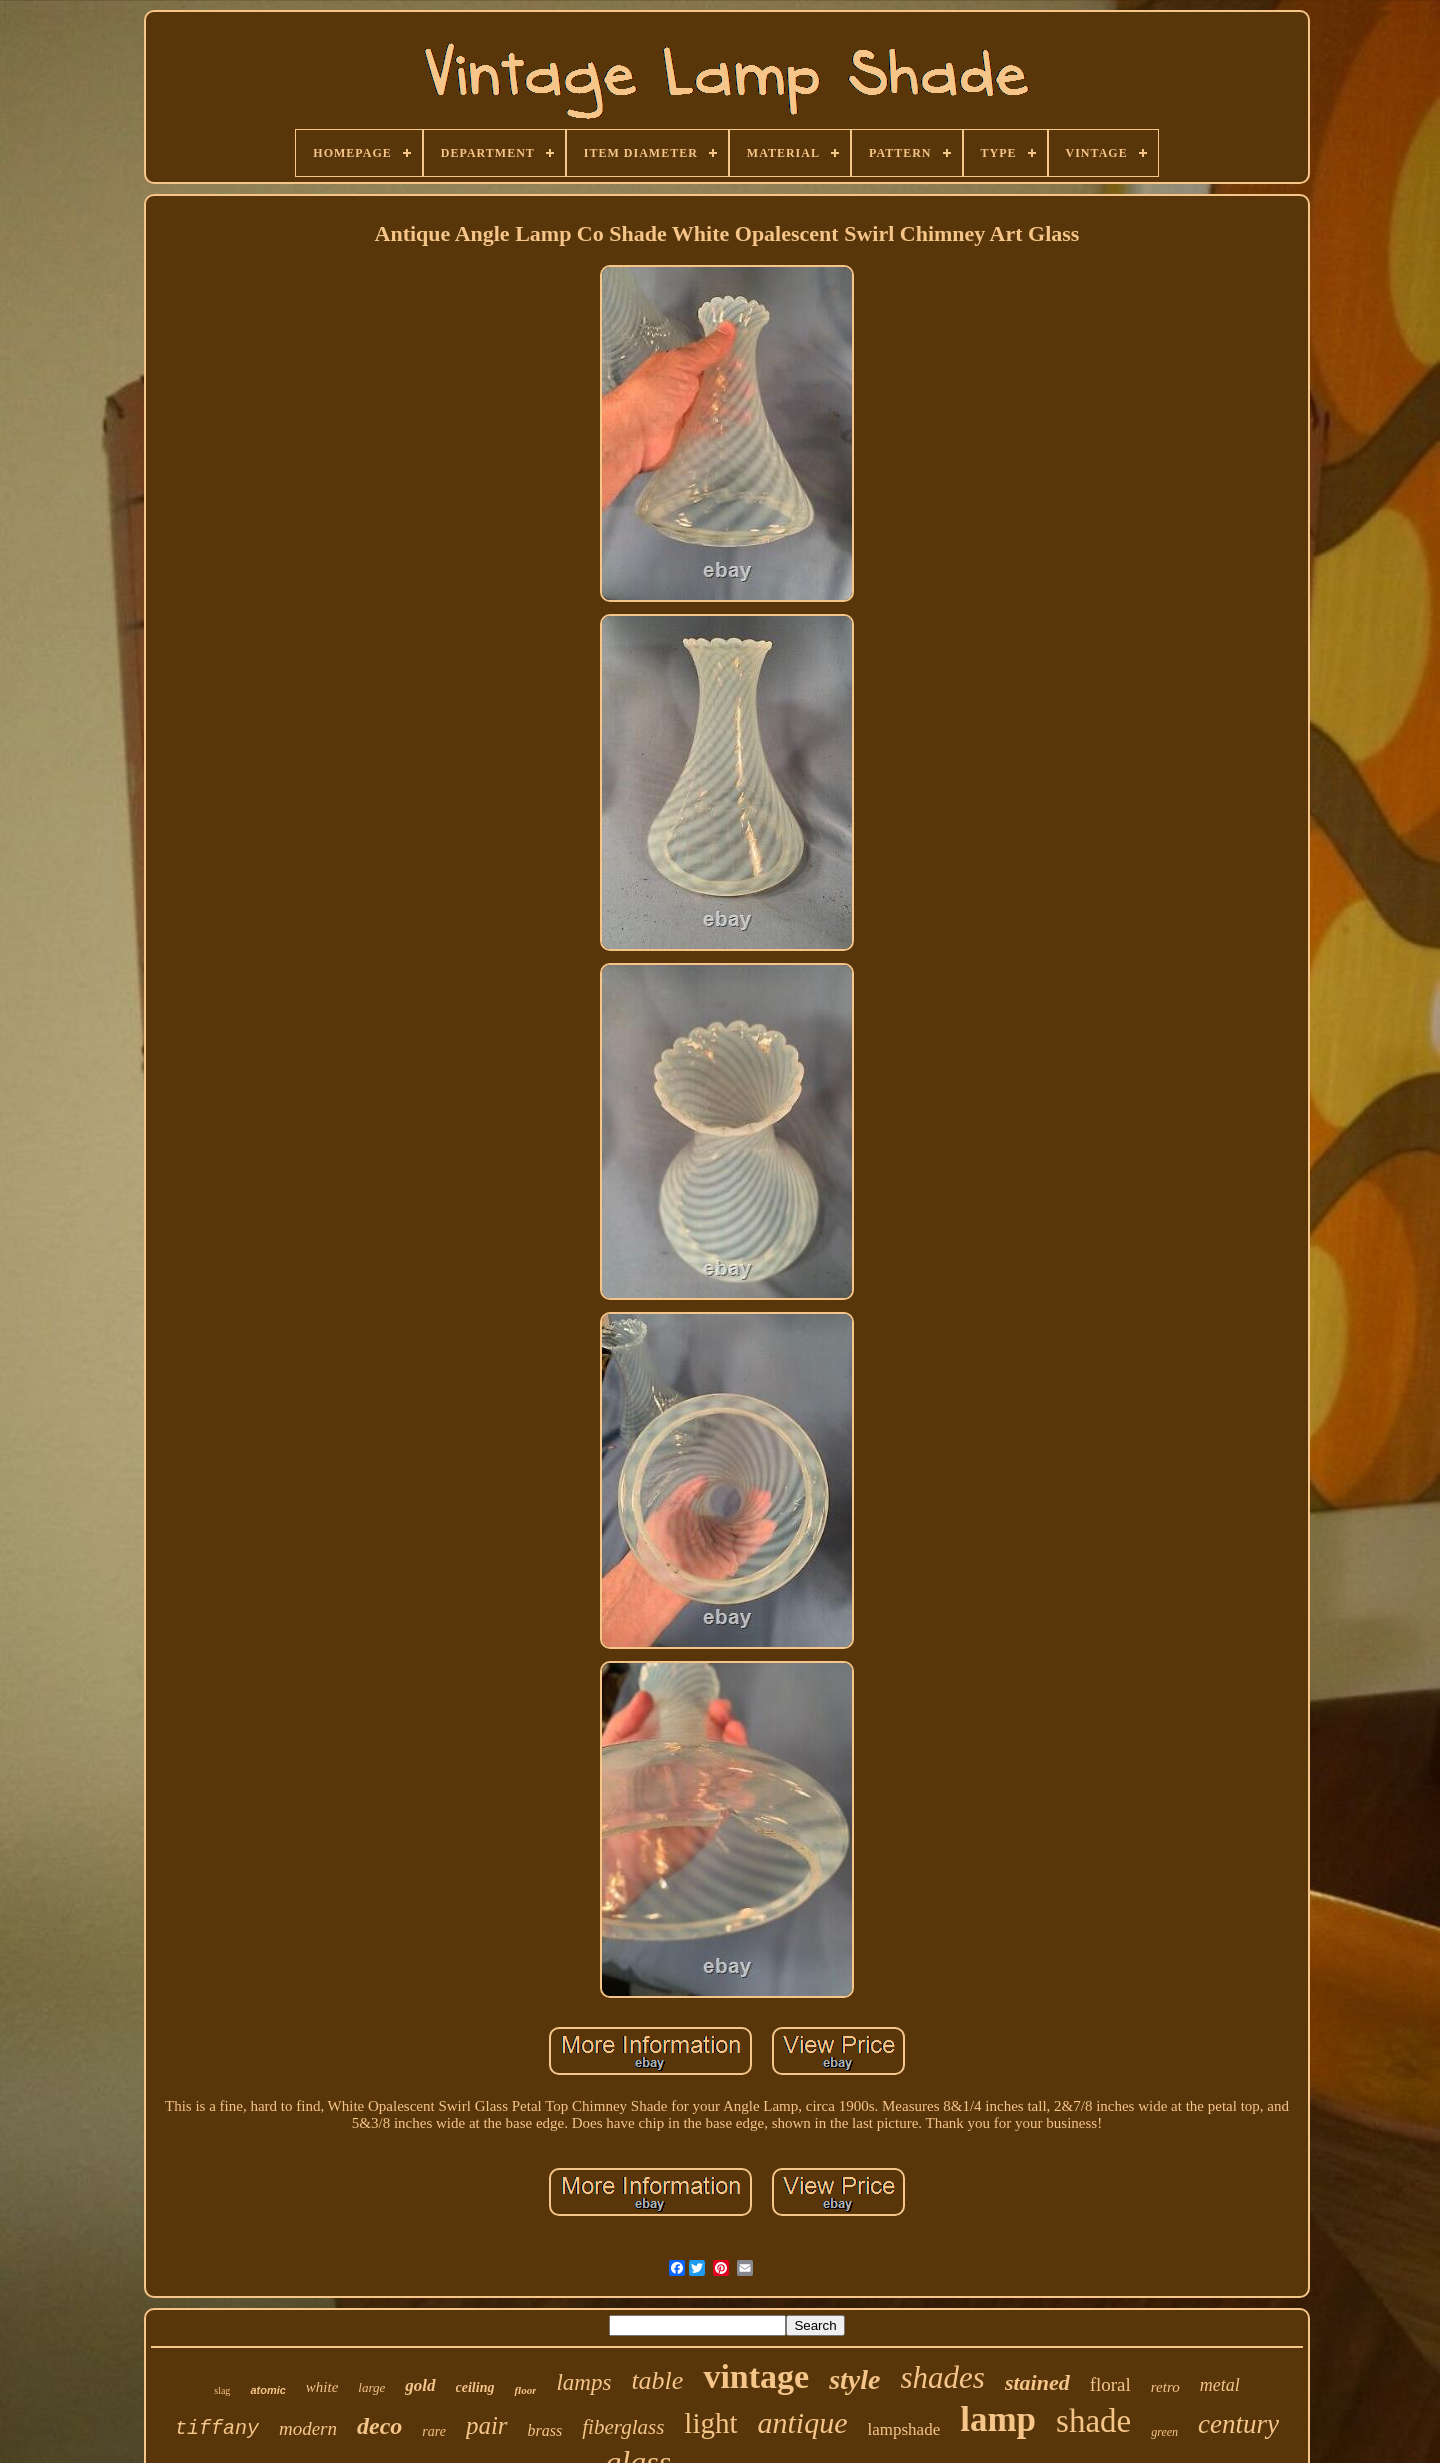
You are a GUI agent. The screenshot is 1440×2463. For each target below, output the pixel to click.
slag (222, 2390)
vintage (756, 2376)
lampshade (904, 2429)
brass (545, 2430)
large (371, 2387)
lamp (998, 2419)
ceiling (475, 2387)
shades (942, 2377)
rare (434, 2431)
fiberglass (623, 2427)
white (322, 2387)
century (1238, 2424)
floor (525, 2390)
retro (1165, 2387)
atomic (267, 2390)
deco (379, 2426)
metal (1220, 2385)
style (854, 2379)
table (657, 2380)
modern (308, 2428)
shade (1093, 2421)
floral (1110, 2384)
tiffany (217, 2428)
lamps (583, 2382)
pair (487, 2425)
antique (803, 2422)
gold (420, 2385)
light (710, 2423)
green (1164, 2432)
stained (1037, 2382)
